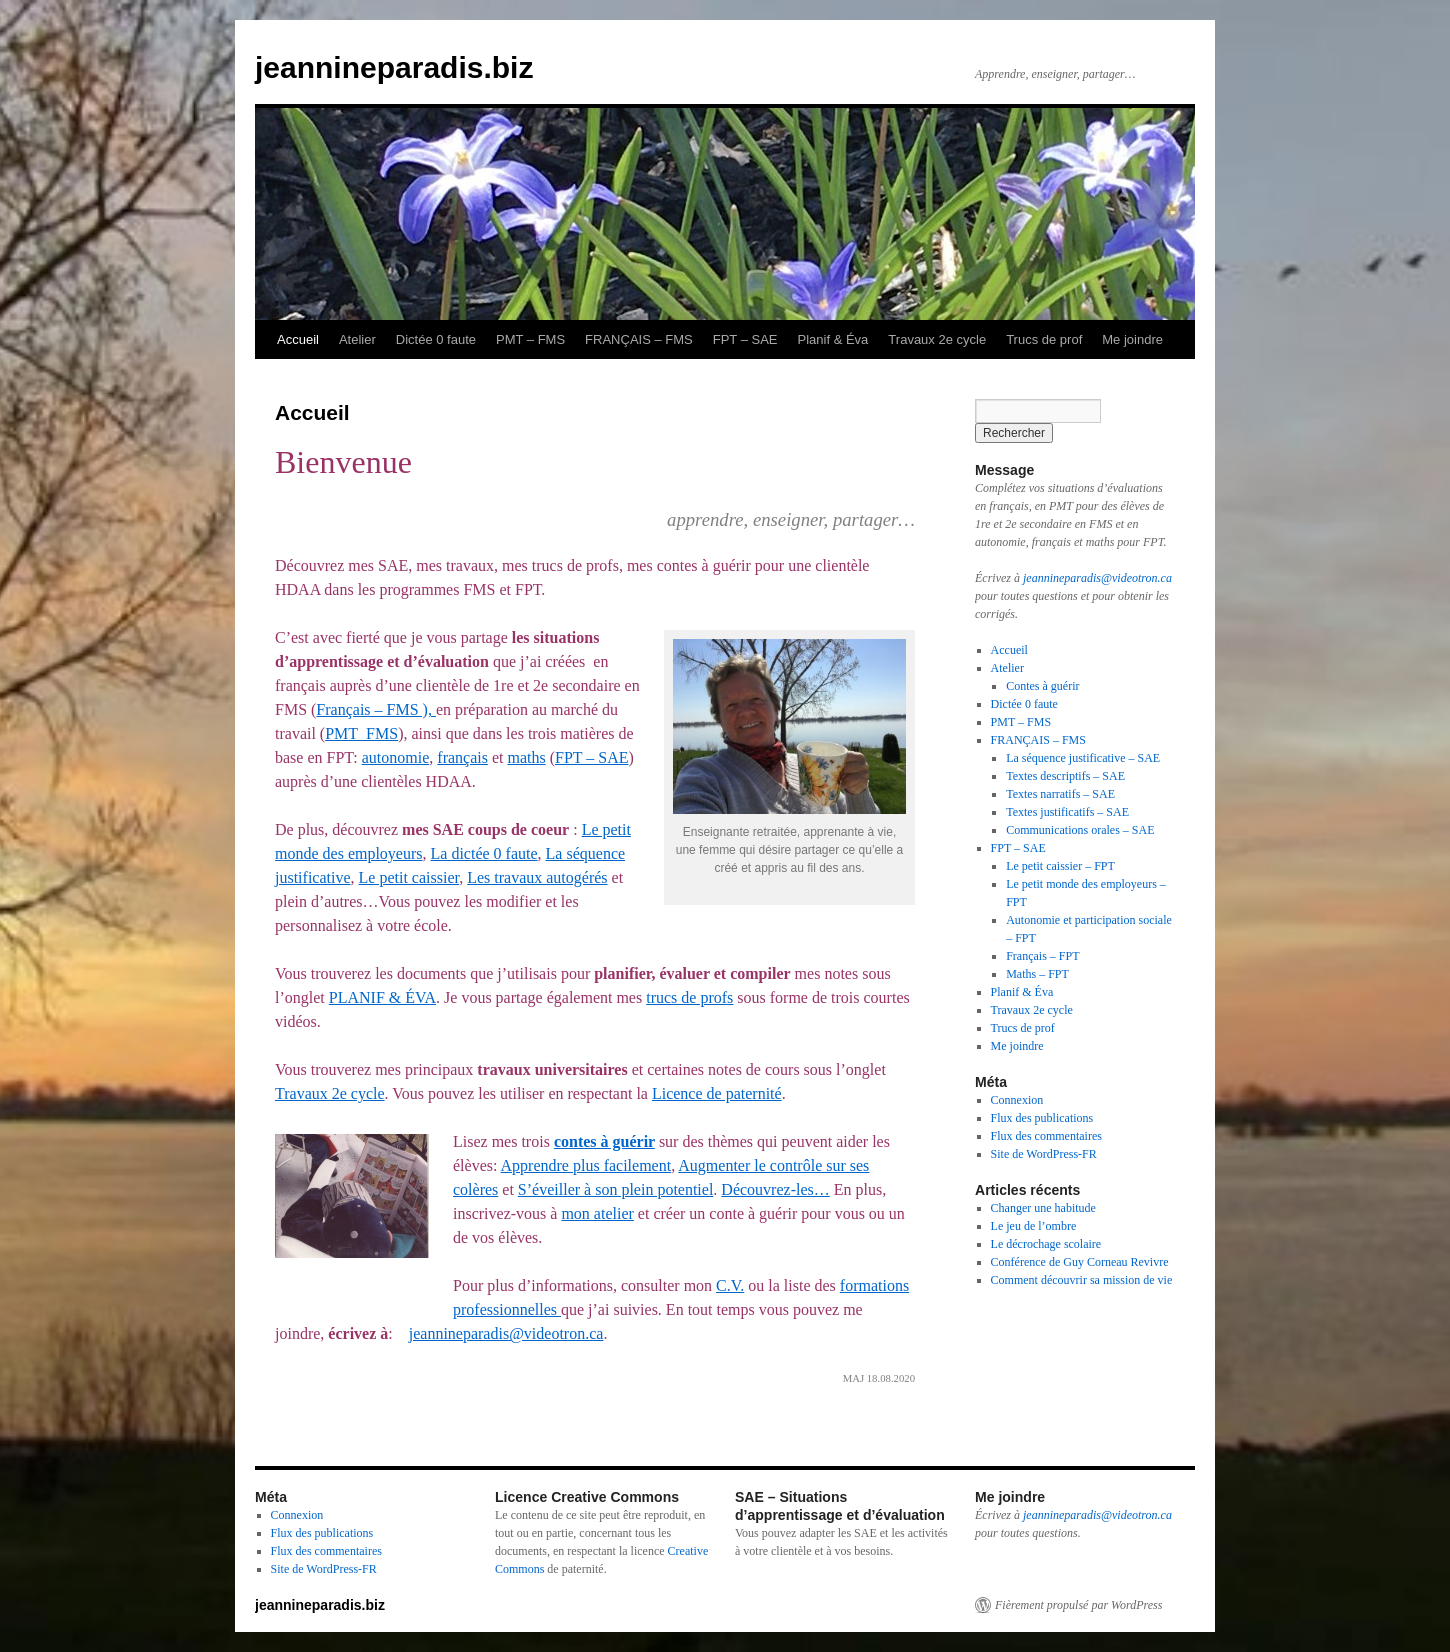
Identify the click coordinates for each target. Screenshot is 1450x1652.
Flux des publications (1042, 1118)
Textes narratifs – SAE (1060, 794)
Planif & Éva (833, 339)
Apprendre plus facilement (586, 1165)
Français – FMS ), (376, 709)
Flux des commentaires (1046, 1136)
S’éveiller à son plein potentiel (616, 1189)
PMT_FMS (361, 733)
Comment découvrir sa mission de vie (1082, 1280)
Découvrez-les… (775, 1189)
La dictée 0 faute (484, 853)
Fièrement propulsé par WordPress (1078, 1605)
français (462, 757)
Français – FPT (1042, 956)
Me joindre (1132, 339)
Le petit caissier (409, 877)
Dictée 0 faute (436, 339)
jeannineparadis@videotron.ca (506, 1333)
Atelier (357, 339)
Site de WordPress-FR (1044, 1154)
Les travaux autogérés (537, 877)
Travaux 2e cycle (937, 339)
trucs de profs (689, 997)
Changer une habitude (1043, 1208)
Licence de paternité (717, 1093)
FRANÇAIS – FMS (639, 339)
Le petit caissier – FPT (1060, 866)
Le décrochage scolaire (1046, 1244)
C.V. (730, 1285)
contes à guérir (604, 1141)
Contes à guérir (1042, 686)
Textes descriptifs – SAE (1065, 776)
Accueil (298, 339)
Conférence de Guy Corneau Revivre (1080, 1262)
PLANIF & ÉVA (382, 997)
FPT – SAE (745, 339)
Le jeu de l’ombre (1034, 1226)
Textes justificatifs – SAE (1067, 812)
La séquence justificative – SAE (1083, 758)
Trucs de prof (1044, 339)
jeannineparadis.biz (394, 67)
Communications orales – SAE (1080, 830)
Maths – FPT (1037, 974)
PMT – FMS (530, 339)
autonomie (396, 757)
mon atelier (597, 1213)
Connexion (1017, 1100)
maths (526, 757)
